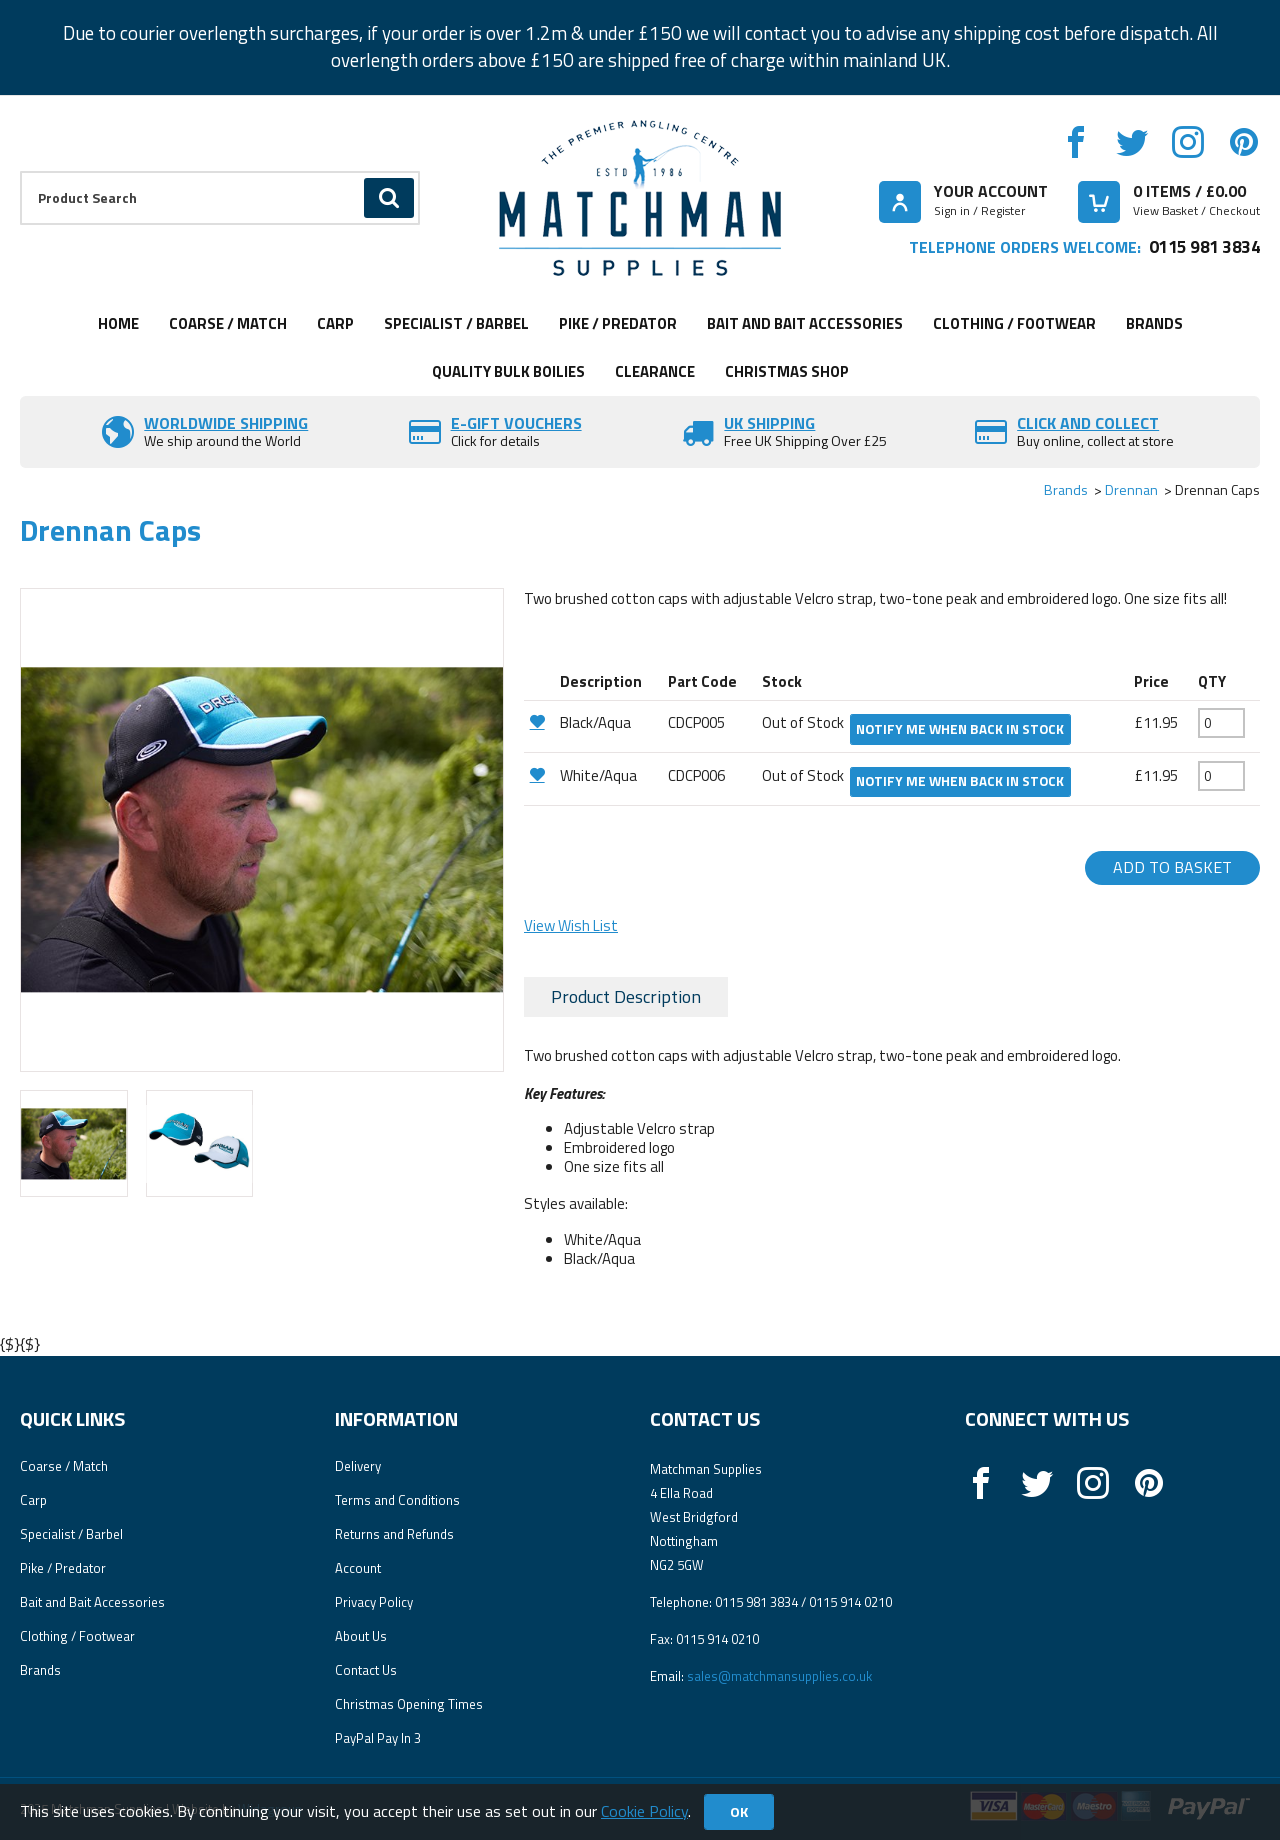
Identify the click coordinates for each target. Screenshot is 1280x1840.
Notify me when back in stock (960, 729)
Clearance (655, 371)
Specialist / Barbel (456, 323)
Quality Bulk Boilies (508, 371)
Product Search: (20, 171)
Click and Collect (1088, 423)
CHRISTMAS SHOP (787, 371)
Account (358, 1568)
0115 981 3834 (1204, 246)
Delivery (358, 1466)
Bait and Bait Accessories (805, 323)
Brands (1154, 323)
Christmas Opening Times (409, 1704)
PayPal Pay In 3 (378, 1738)
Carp (335, 323)
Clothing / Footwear (1014, 323)
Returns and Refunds (394, 1534)
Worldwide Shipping (226, 423)
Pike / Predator (618, 323)
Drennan (1131, 489)
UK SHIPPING (769, 423)
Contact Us (366, 1670)
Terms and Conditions (397, 1500)
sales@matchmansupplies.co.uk (779, 1676)
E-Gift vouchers (516, 423)
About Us (361, 1636)
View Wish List (571, 925)
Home (118, 323)
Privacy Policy (374, 1602)
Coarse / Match (228, 323)
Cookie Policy (644, 1811)
